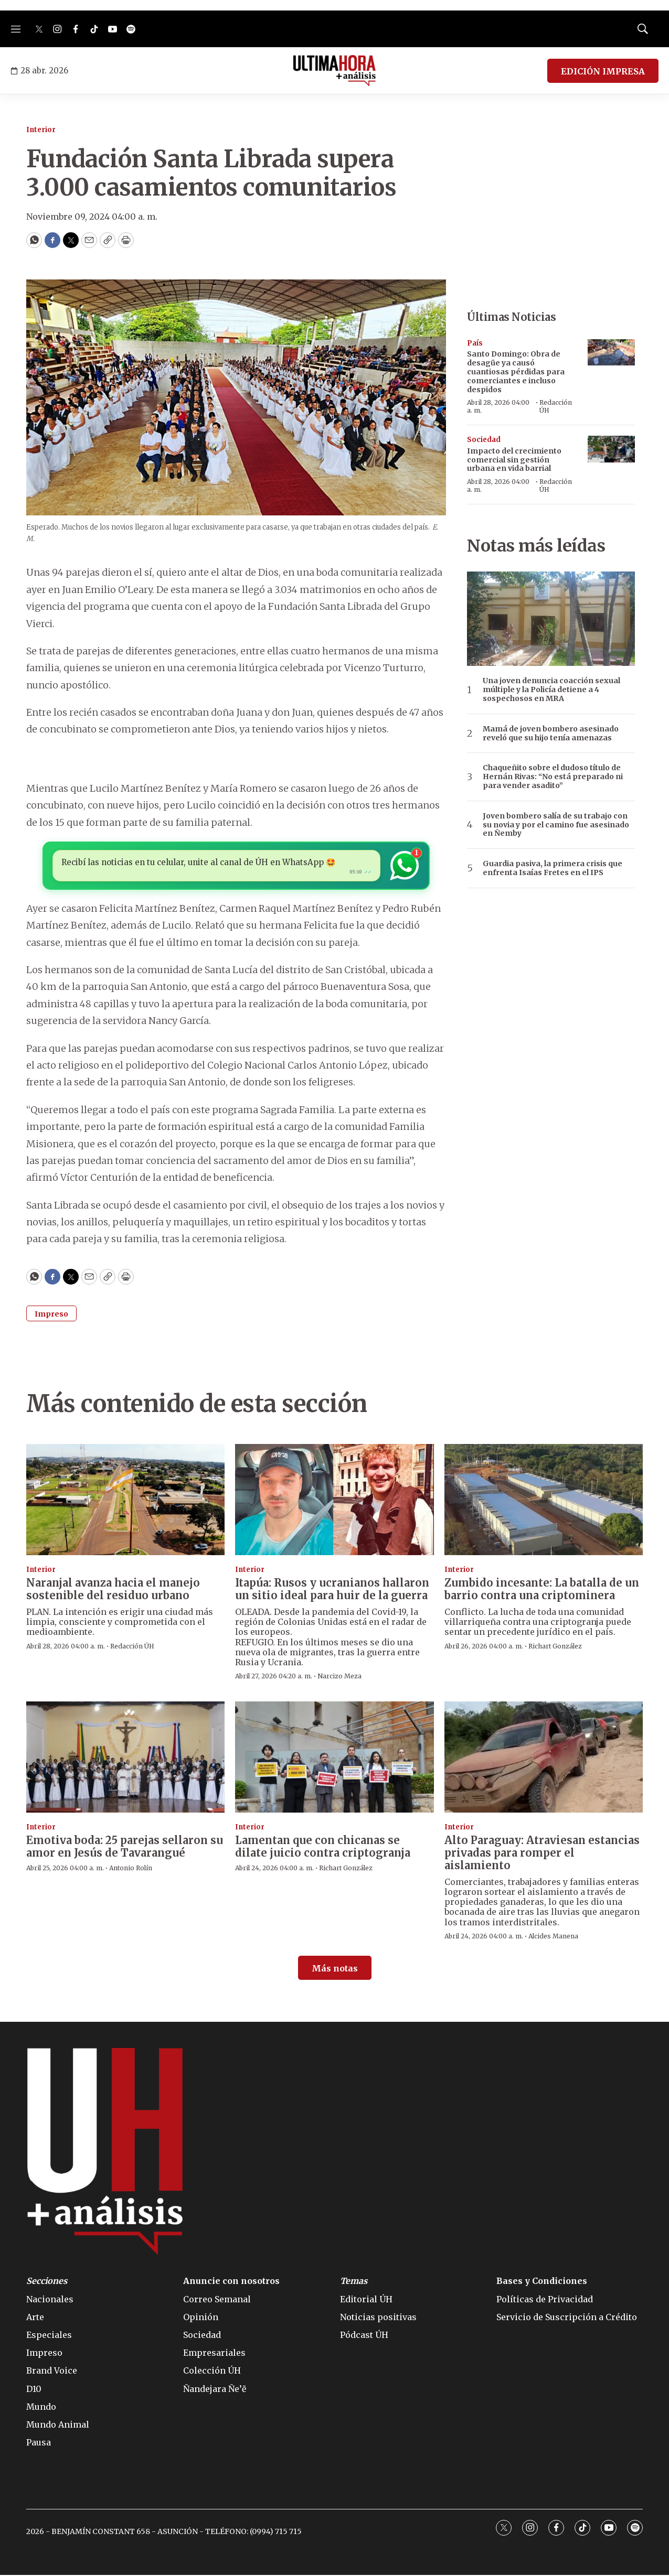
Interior (41, 129)
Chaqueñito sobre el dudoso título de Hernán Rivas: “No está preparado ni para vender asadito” (553, 776)
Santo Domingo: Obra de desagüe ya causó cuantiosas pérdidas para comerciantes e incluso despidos (516, 371)
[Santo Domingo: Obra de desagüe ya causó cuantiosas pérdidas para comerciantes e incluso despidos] (611, 352)
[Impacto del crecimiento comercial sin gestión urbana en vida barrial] (611, 449)
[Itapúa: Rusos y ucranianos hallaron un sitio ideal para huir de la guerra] (334, 1501)
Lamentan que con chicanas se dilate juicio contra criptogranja (322, 1848)
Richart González (555, 1647)
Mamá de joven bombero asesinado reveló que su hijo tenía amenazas (551, 733)
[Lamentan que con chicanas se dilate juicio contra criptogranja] (334, 1758)
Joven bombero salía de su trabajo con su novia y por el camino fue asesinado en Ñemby (556, 825)
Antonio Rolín (130, 1869)
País (475, 343)
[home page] (334, 71)
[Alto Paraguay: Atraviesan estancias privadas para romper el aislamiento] (543, 1758)
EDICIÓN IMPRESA (603, 71)
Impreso (51, 1315)
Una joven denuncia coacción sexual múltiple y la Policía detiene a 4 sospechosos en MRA (551, 689)
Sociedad (484, 439)
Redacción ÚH (555, 406)
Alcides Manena (553, 1938)
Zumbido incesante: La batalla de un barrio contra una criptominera (541, 1590)
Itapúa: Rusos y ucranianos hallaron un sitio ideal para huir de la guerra (332, 1590)
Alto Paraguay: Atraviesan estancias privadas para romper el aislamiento (542, 1854)
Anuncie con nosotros (231, 2283)
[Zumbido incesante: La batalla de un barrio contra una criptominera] (543, 1501)
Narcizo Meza (339, 1678)
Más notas (335, 1970)
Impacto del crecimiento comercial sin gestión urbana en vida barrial (514, 459)
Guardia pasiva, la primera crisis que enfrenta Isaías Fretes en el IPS (552, 868)
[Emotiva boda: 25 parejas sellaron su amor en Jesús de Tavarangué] (125, 1758)
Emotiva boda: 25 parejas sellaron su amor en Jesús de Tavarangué (124, 1848)
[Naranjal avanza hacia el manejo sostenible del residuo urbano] (125, 1501)
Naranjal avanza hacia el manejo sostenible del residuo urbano (113, 1590)
